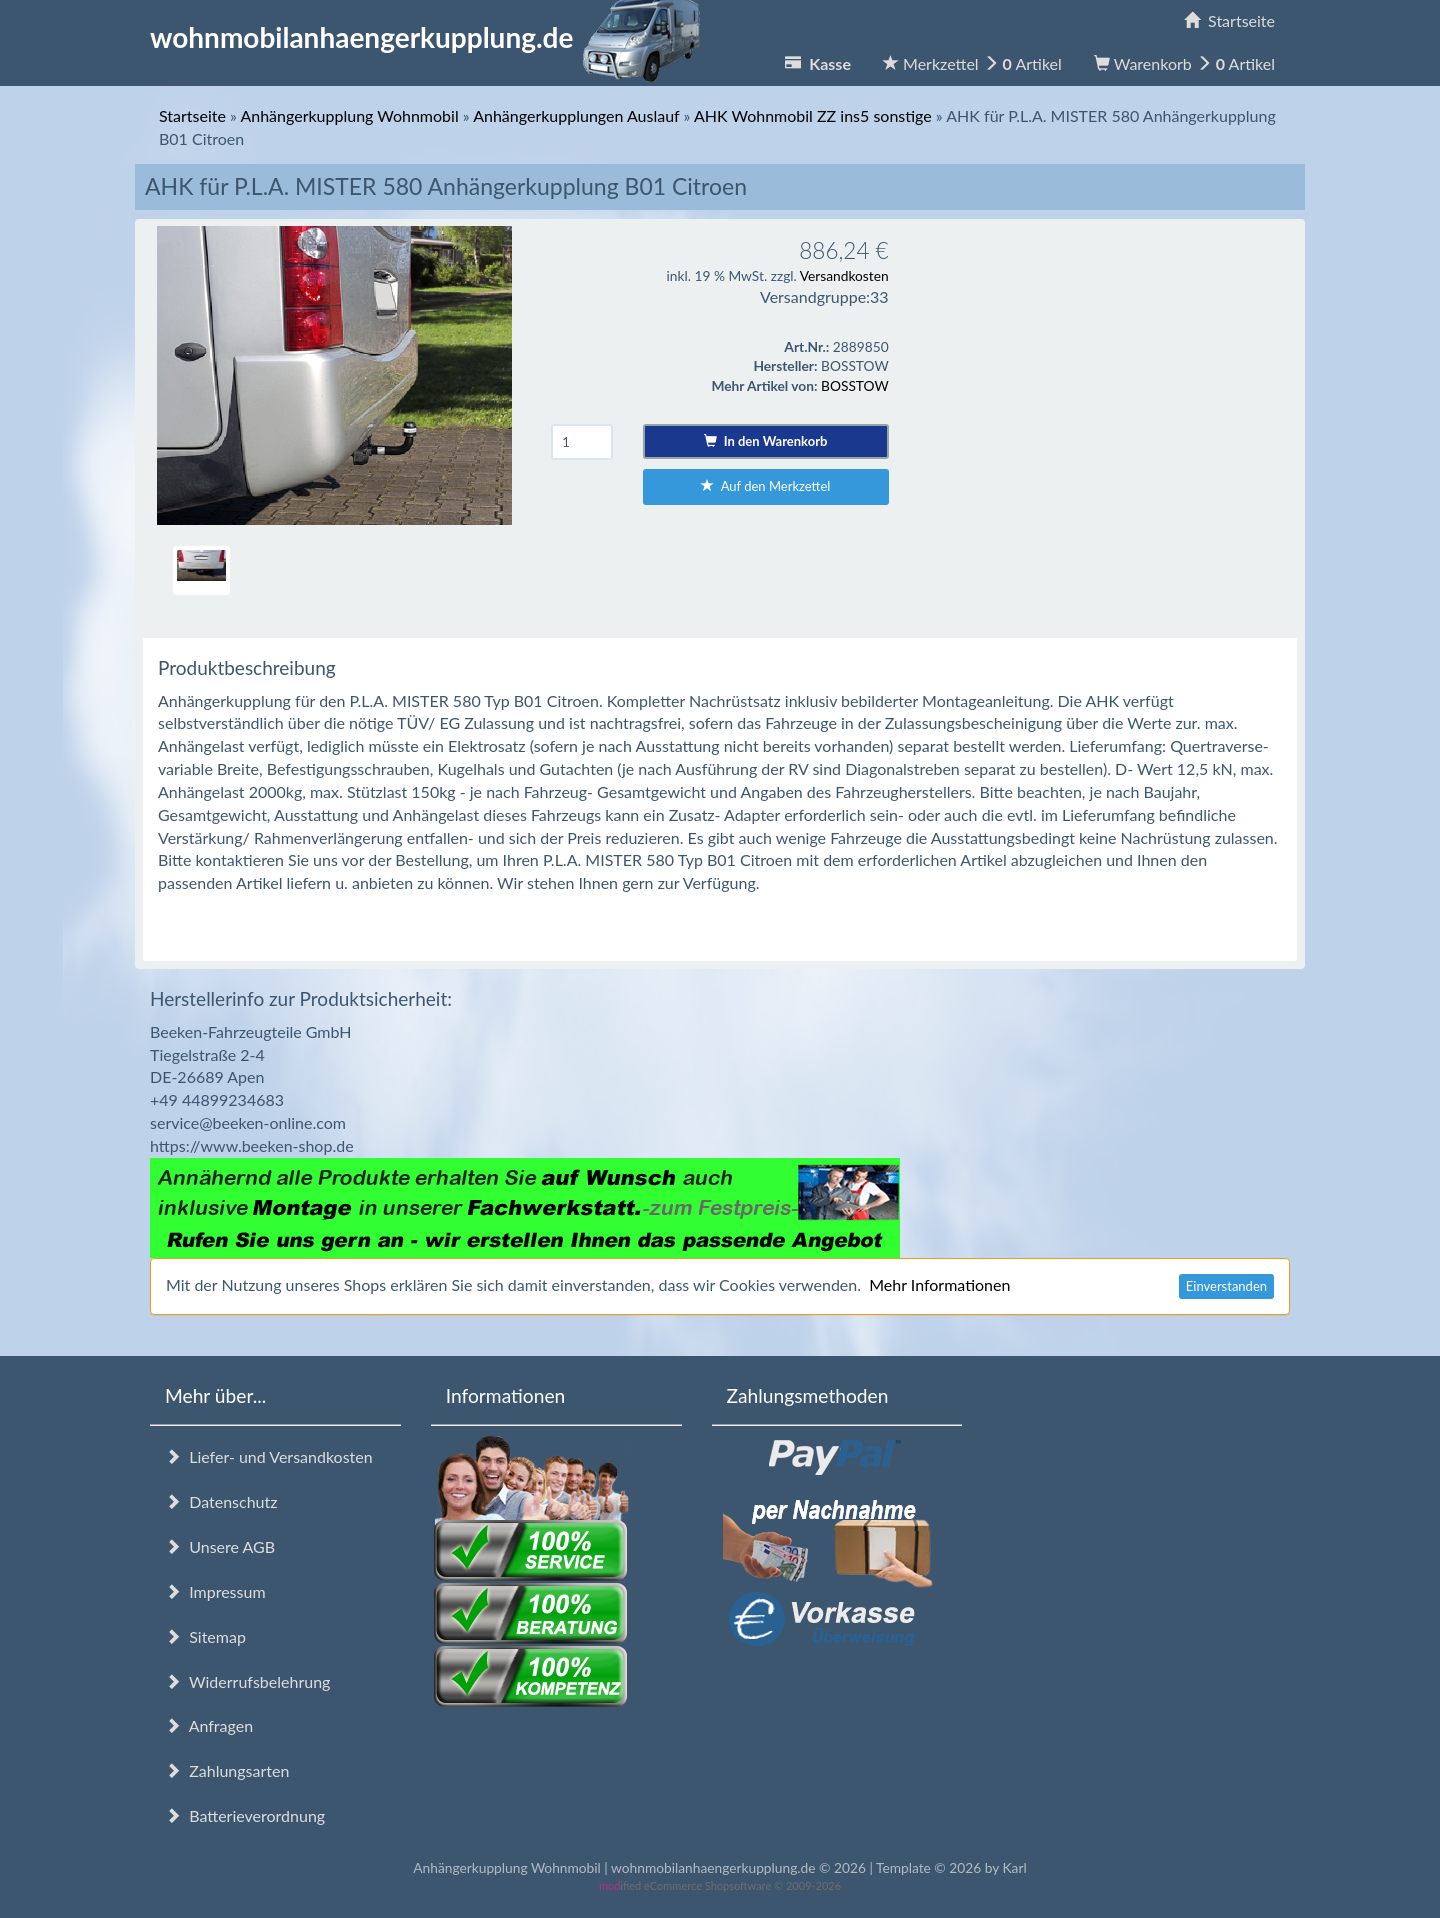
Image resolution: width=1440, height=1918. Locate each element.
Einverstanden (1226, 1286)
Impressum (215, 1591)
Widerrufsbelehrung (247, 1681)
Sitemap (205, 1636)
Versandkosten (844, 275)
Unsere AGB (220, 1546)
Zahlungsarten (227, 1770)
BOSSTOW (855, 385)
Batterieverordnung (245, 1815)
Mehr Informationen (939, 1284)
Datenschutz (221, 1501)
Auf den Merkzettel (765, 486)
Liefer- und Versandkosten (269, 1456)
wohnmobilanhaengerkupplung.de (431, 37)
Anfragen (209, 1725)
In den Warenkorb (765, 441)
